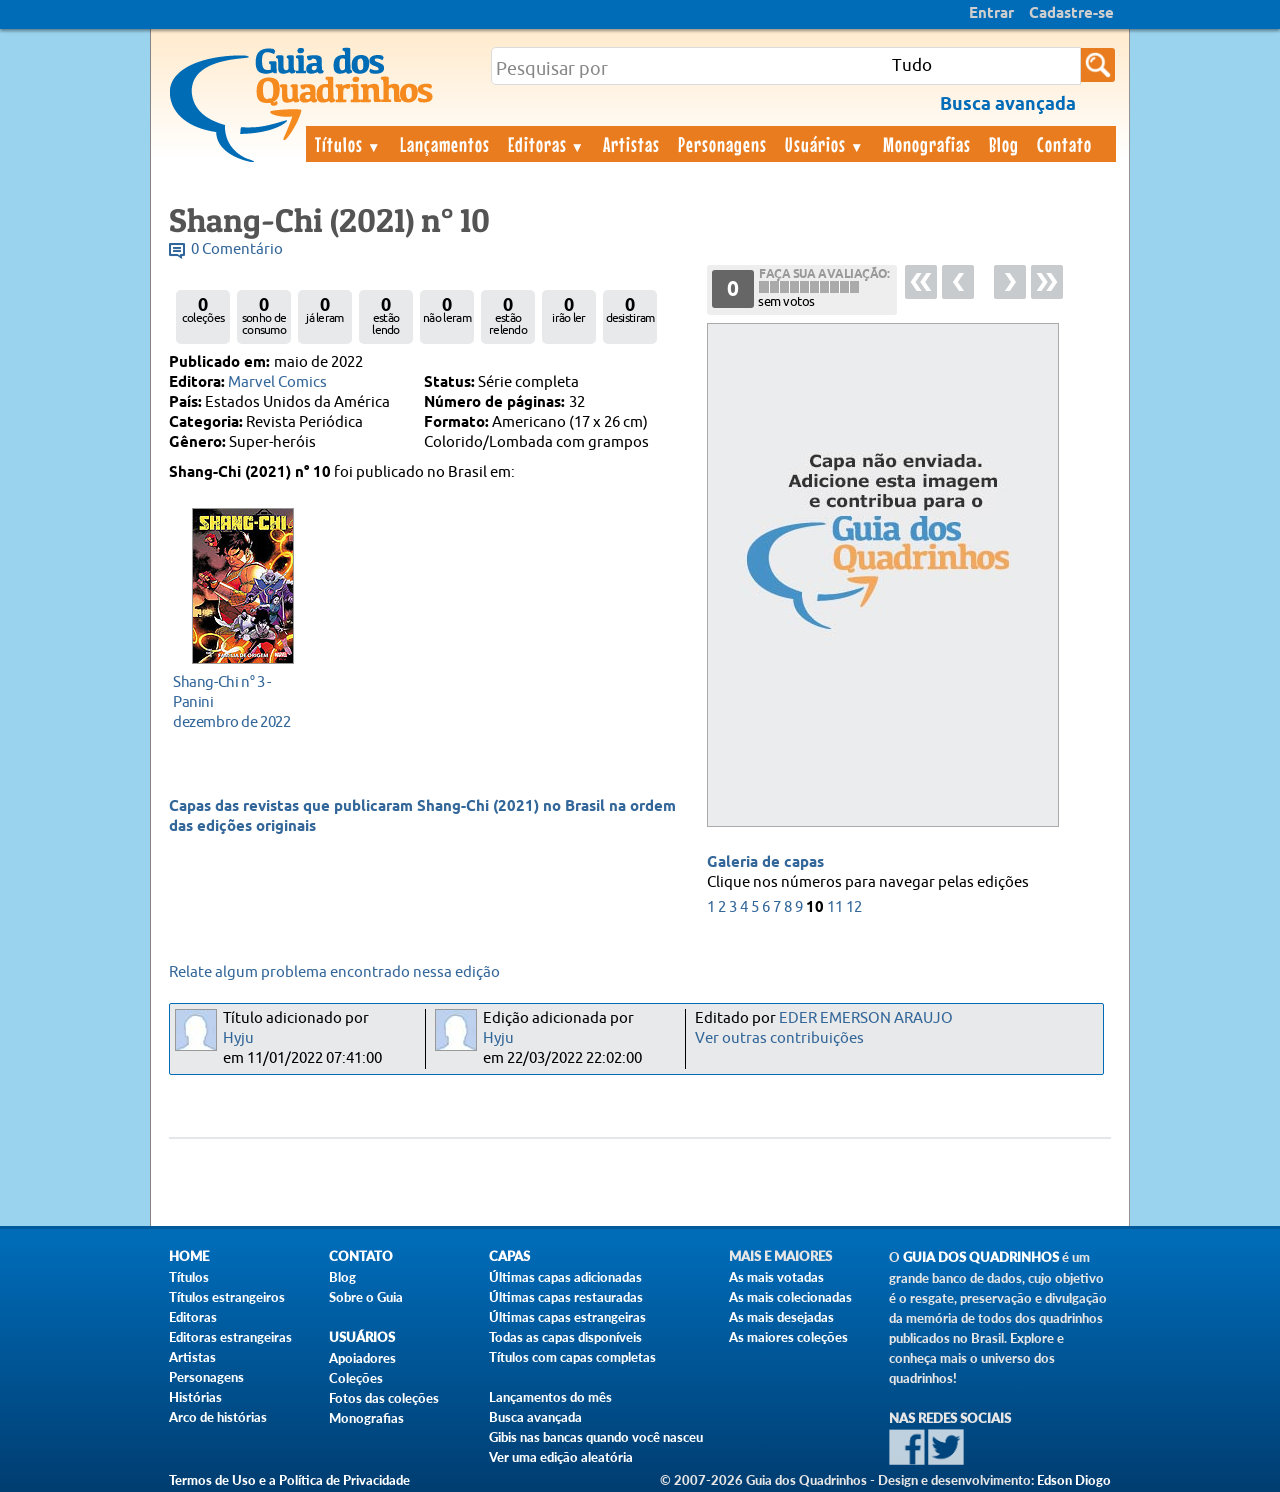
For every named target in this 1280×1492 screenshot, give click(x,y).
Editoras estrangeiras (230, 1337)
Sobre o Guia (366, 1297)
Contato (1064, 144)
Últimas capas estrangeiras (567, 1317)
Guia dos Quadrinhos (981, 1257)
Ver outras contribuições (779, 1038)
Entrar (991, 14)
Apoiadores (362, 1358)
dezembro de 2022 (237, 701)
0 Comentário (237, 249)
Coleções (356, 1378)
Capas (509, 1256)
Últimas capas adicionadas (565, 1277)
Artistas (631, 144)
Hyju (238, 1038)
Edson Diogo (1074, 1480)
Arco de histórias (218, 1417)
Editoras (547, 144)
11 (835, 907)
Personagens (722, 144)
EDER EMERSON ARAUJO (866, 1018)
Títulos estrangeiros (227, 1297)
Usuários (825, 144)
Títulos (348, 144)
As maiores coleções (788, 1337)
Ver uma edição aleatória (561, 1457)
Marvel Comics (277, 382)
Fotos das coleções (384, 1398)
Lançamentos (445, 144)
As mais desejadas (781, 1317)
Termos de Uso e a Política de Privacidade (289, 1480)
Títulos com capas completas (572, 1357)
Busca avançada (535, 1417)
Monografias (927, 144)
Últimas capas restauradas (566, 1297)
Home (189, 1256)
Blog (1004, 144)
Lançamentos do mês (550, 1397)
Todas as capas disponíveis (565, 1337)
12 (854, 907)
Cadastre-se (1071, 14)
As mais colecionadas (790, 1297)
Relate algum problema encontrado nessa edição (334, 972)
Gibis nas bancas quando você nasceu (596, 1437)
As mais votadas (776, 1277)
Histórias (195, 1397)
